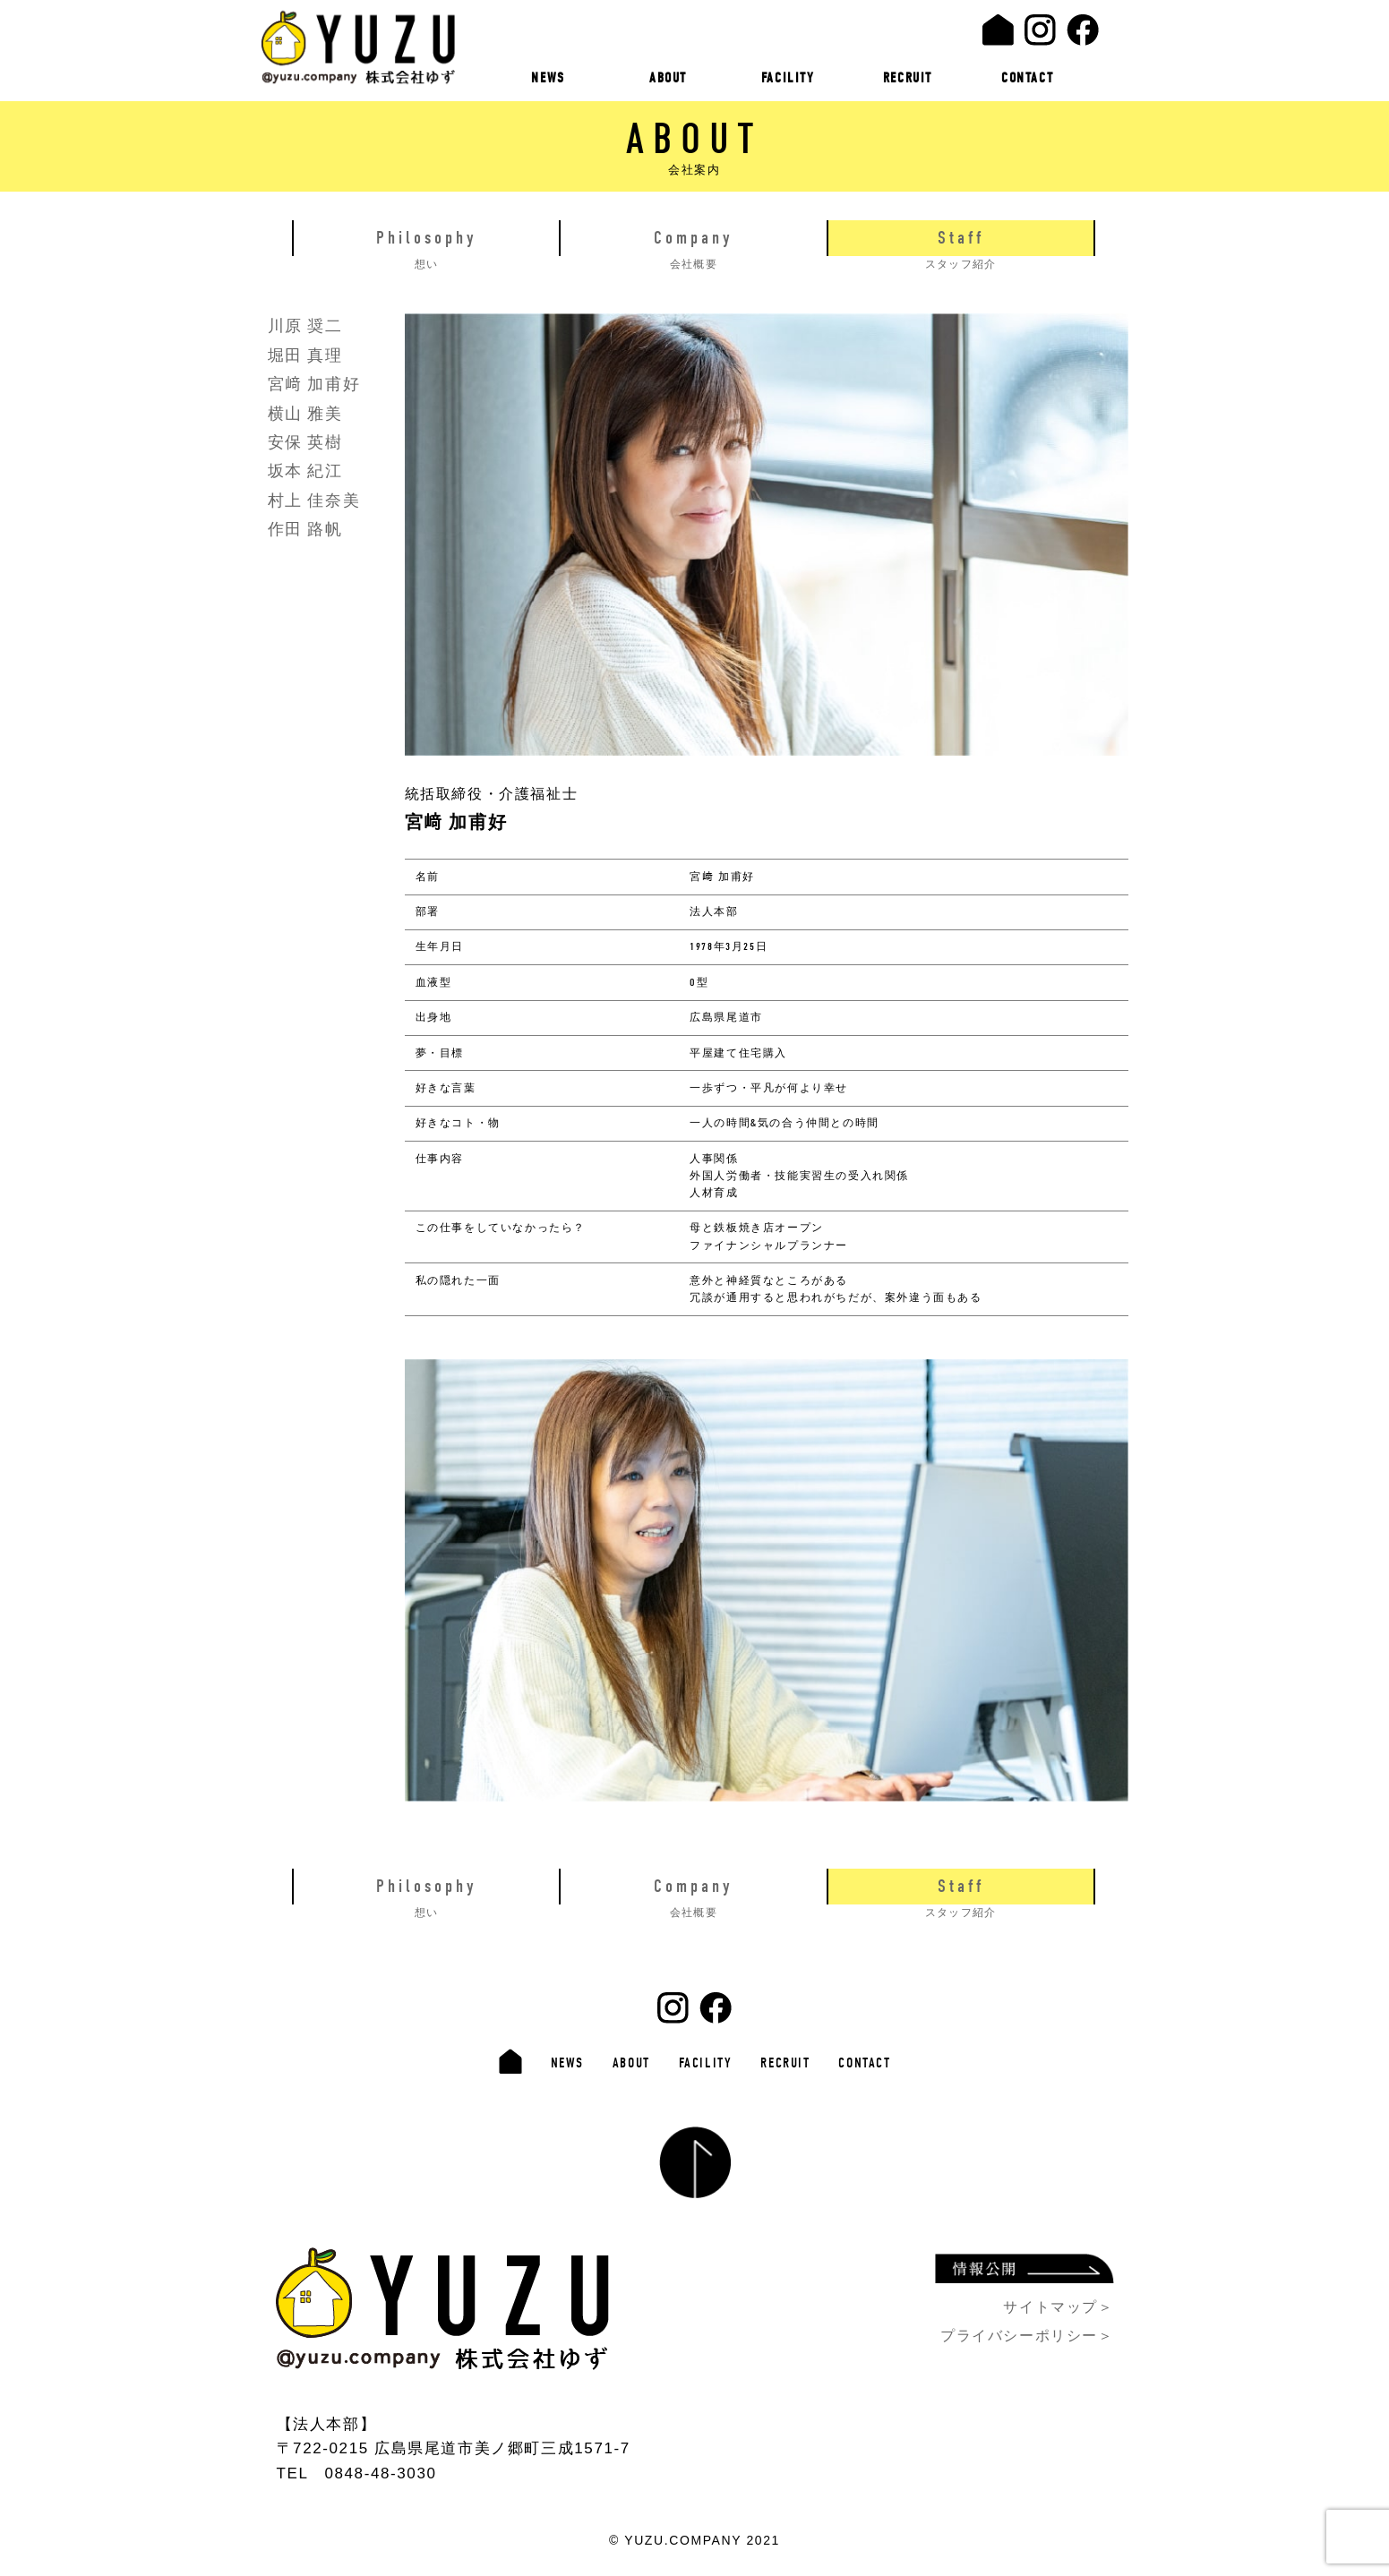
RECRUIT (907, 78)
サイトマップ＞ (1058, 2304)
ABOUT (668, 78)
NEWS (548, 78)
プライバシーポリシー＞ (1027, 2333)
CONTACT (1027, 78)
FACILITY (788, 78)
